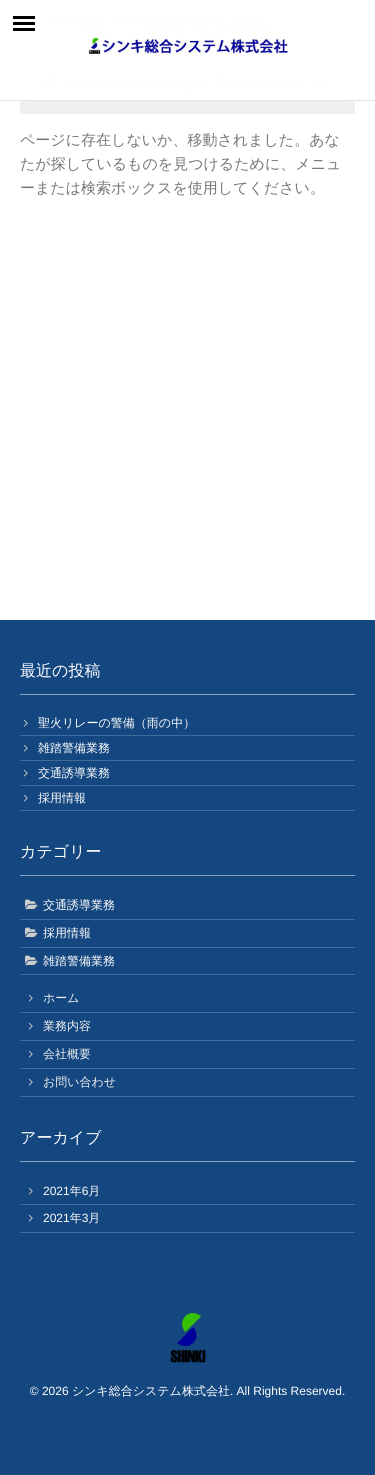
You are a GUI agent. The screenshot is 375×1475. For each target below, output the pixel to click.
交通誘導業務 (74, 773)
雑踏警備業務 (74, 748)
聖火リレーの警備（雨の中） (116, 723)
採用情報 (62, 798)
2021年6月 (71, 1191)
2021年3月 (71, 1218)
